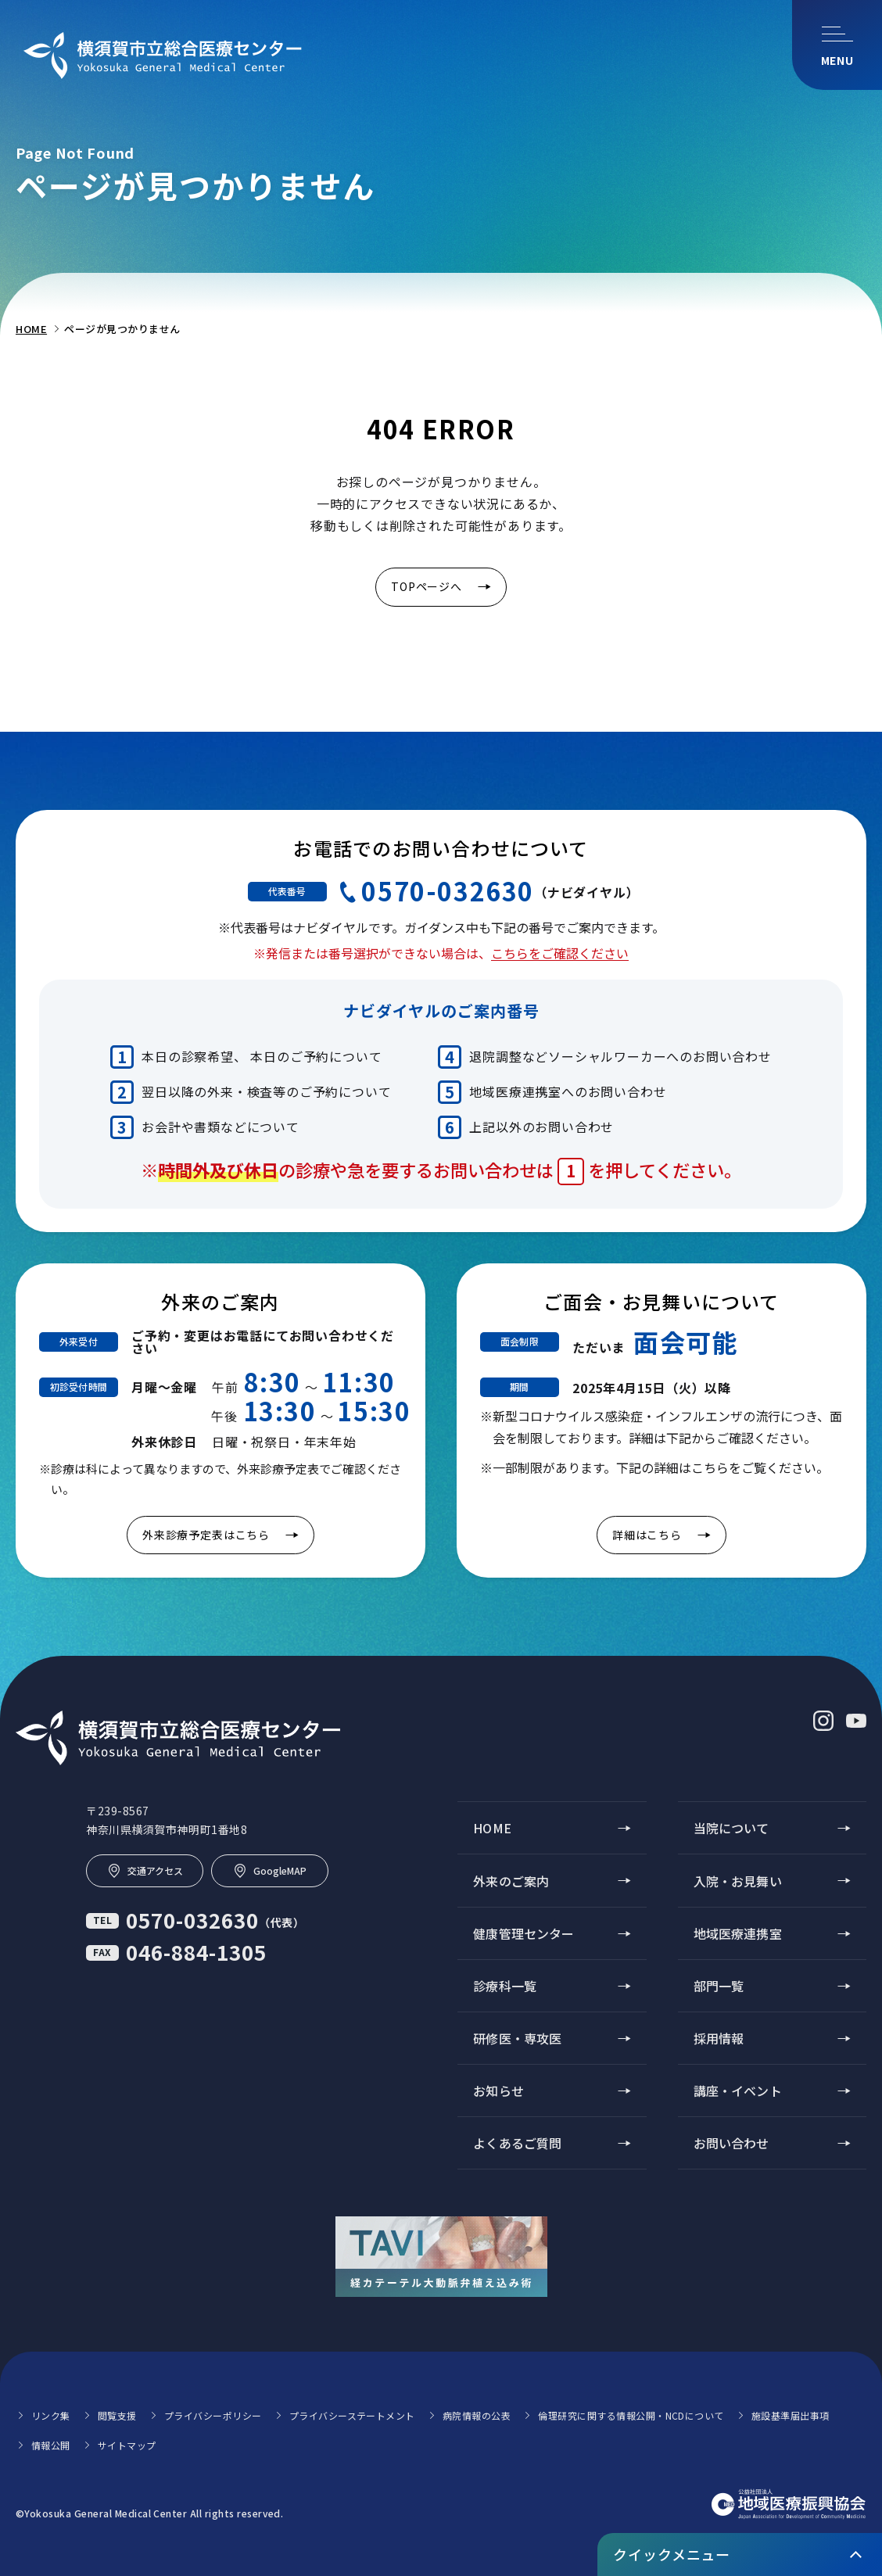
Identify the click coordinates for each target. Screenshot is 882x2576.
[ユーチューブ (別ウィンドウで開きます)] (856, 1721)
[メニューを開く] (837, 45)
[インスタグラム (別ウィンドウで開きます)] (823, 1721)
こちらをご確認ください (560, 953)
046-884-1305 (176, 1951)
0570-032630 (447, 890)
